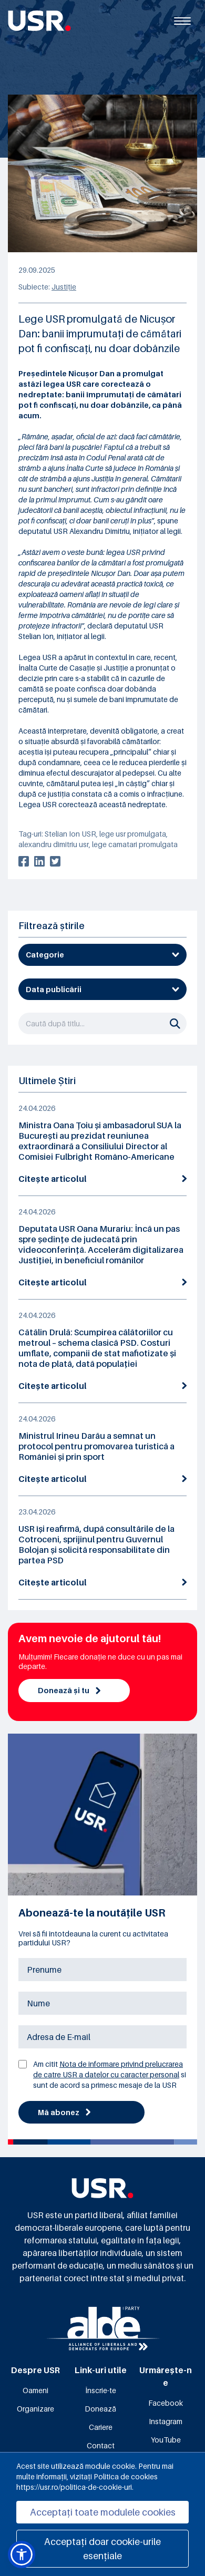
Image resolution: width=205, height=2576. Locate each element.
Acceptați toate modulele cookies (103, 2512)
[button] (22, 2554)
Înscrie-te (100, 2390)
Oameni (35, 2390)
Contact (101, 2445)
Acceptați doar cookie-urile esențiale (102, 2548)
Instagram (165, 2421)
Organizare (35, 2408)
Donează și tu (69, 1690)
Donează (100, 2408)
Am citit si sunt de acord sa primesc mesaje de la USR (109, 2074)
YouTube (166, 2439)
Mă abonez (64, 2112)
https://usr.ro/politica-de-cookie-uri (74, 2486)
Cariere (100, 2427)
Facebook (165, 2402)
